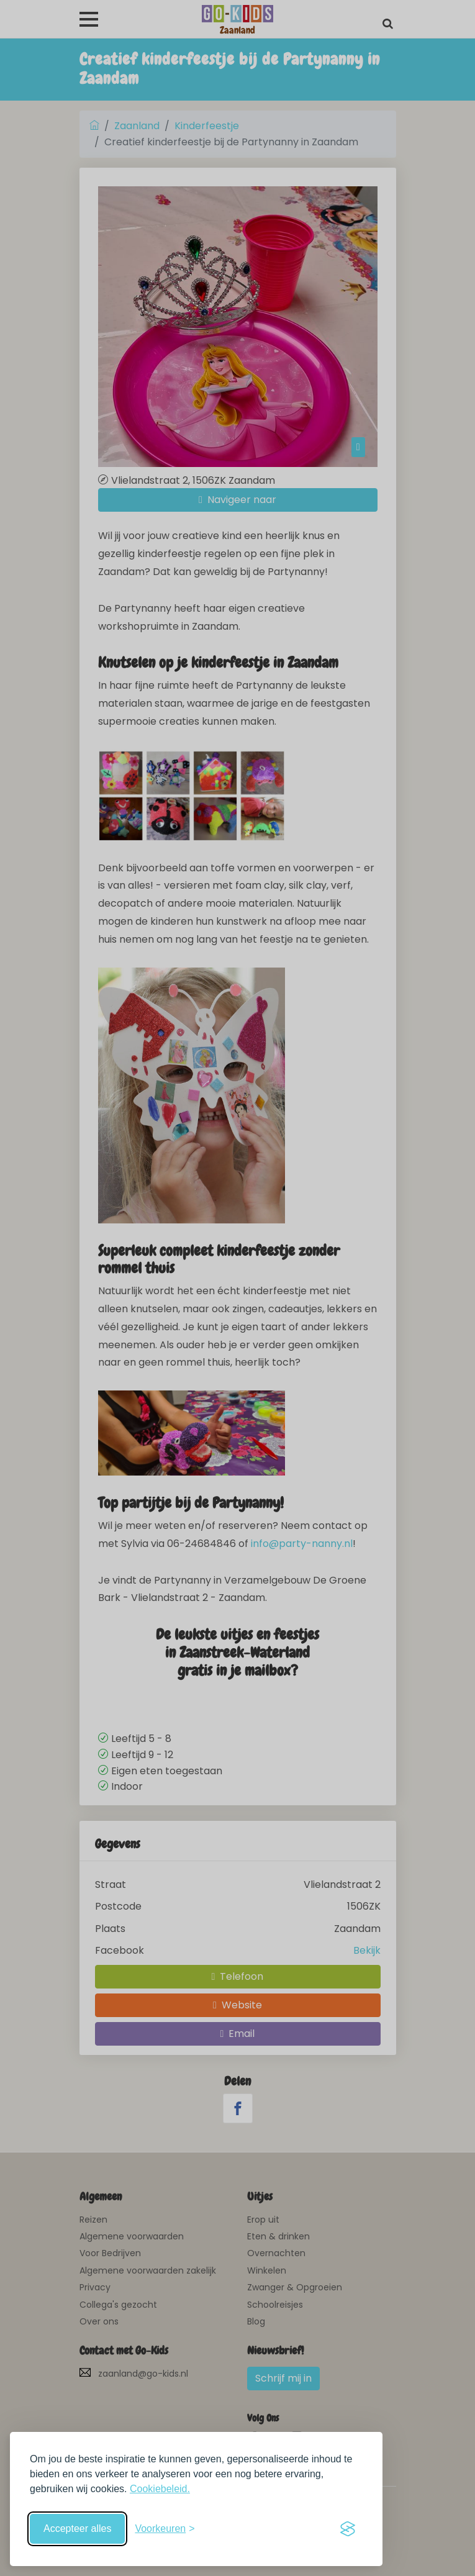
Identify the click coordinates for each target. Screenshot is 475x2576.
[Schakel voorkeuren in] (164, 2528)
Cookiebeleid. (160, 2488)
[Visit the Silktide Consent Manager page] (348, 2529)
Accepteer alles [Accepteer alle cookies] (77, 2528)
